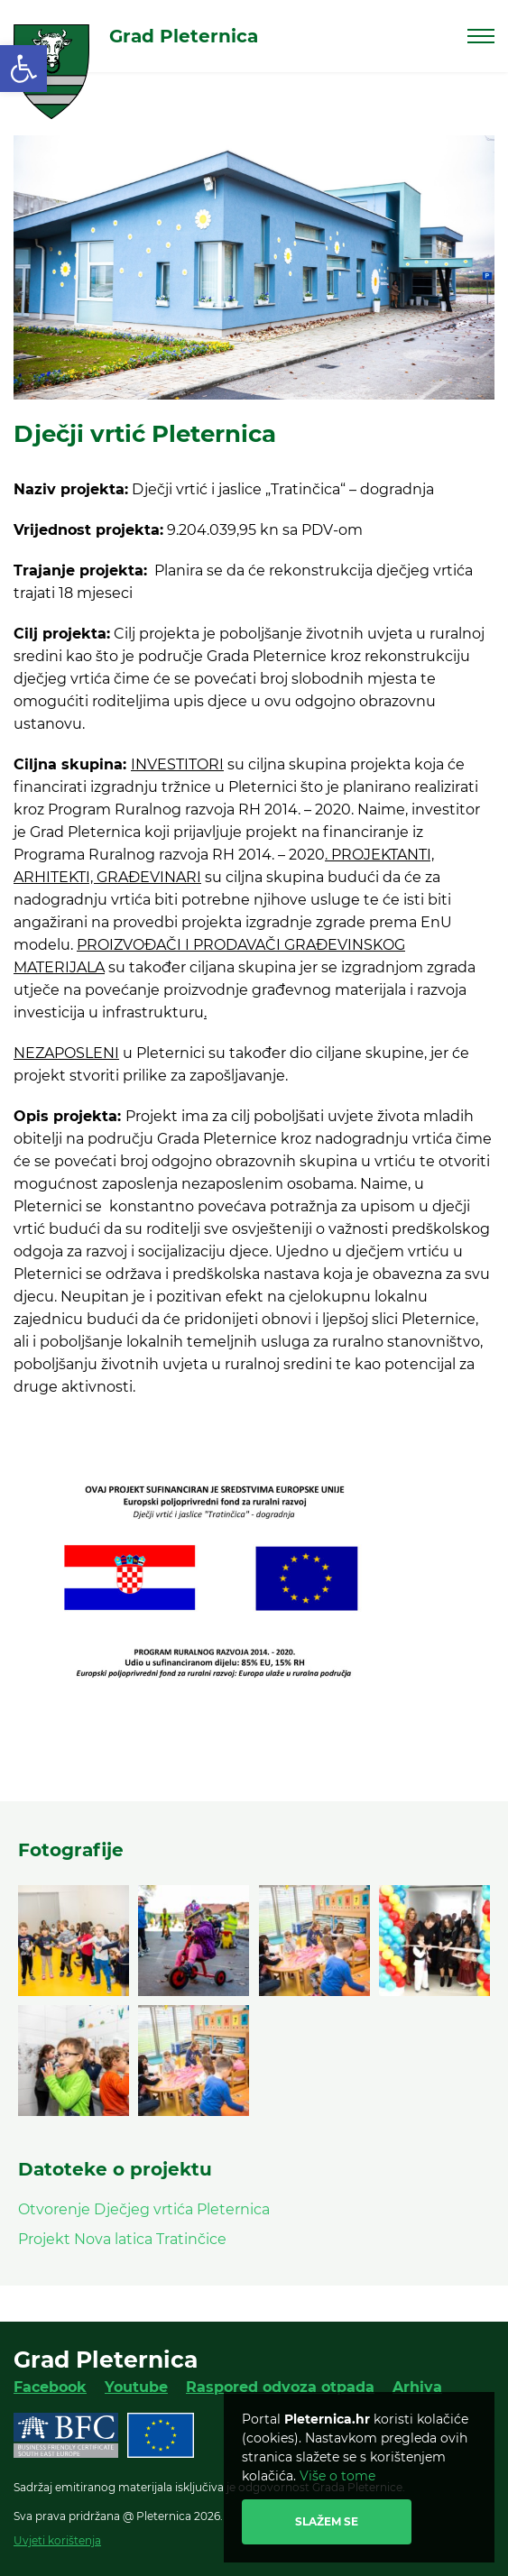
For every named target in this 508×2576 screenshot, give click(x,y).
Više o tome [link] (337, 2476)
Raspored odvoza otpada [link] (280, 2387)
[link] (23, 68)
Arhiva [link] (417, 2387)
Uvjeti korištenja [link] (57, 2540)
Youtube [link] (136, 2387)
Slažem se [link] (326, 2521)
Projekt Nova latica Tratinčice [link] (122, 2239)
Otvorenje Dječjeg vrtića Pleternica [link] (144, 2209)
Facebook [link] (50, 2387)
